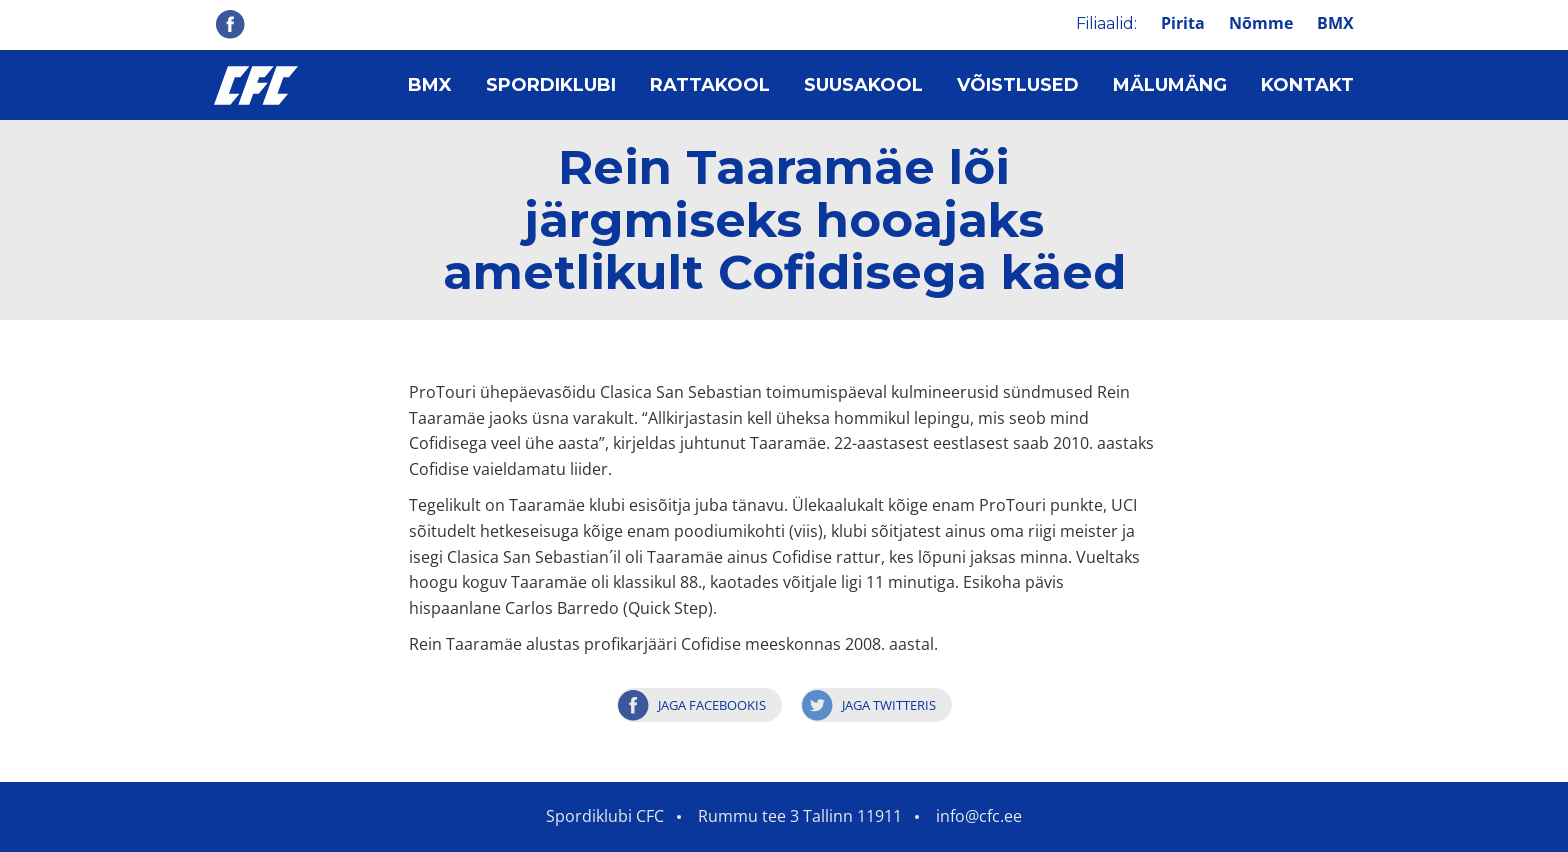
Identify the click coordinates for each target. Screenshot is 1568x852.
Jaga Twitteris (889, 705)
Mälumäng (1170, 85)
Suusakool (863, 85)
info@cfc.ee (979, 816)
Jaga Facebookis (712, 705)
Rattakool (710, 85)
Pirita (1183, 23)
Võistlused (1018, 85)
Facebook (230, 24)
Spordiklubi (551, 85)
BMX (1335, 23)
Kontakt (1307, 85)
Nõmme (1261, 23)
